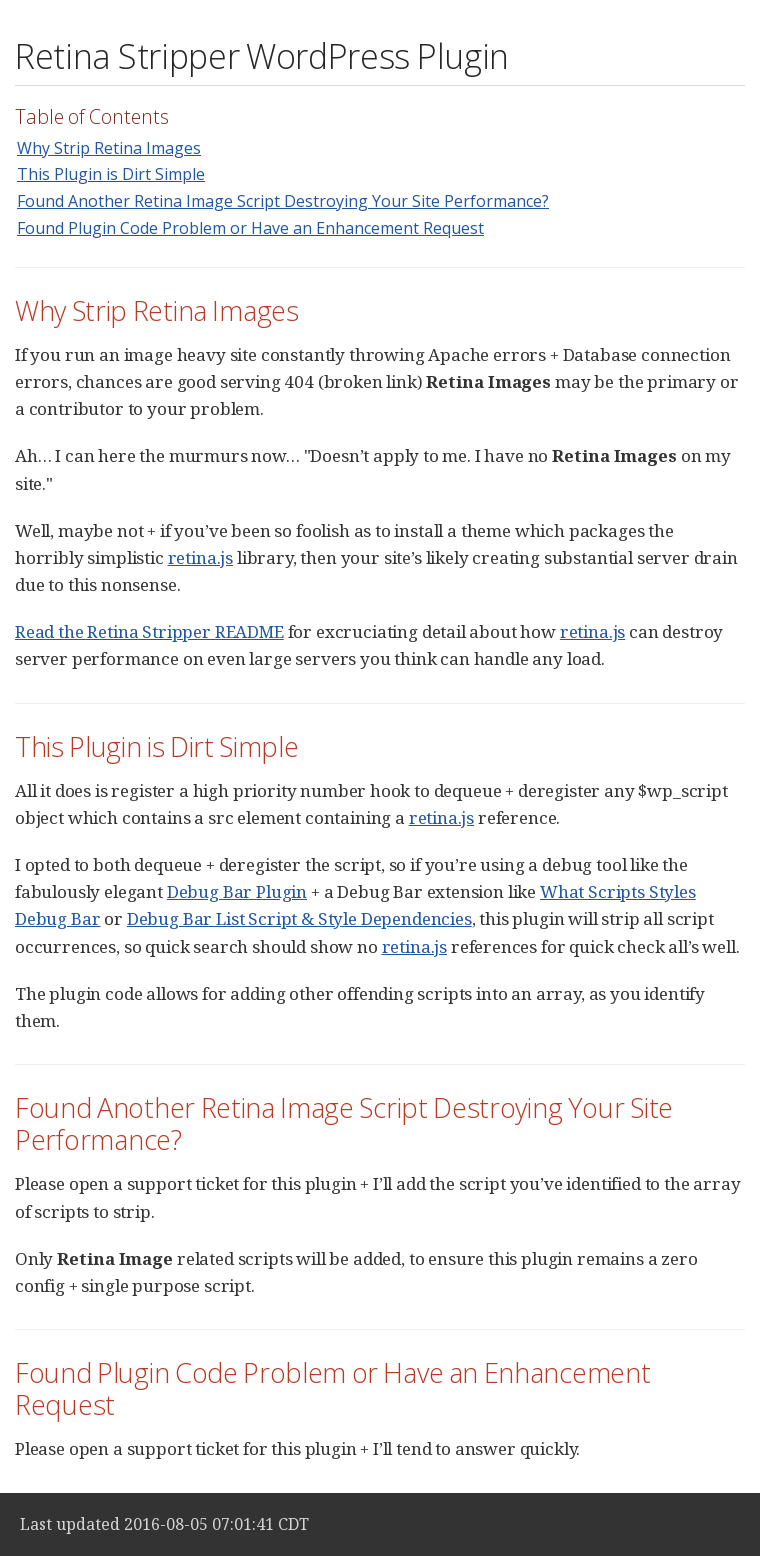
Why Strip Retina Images (109, 148)
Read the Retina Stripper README (149, 631)
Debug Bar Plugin (237, 891)
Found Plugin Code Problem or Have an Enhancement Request (250, 228)
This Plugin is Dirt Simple (111, 174)
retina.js (200, 557)
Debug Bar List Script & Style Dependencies (299, 918)
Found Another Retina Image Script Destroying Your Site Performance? (283, 201)
